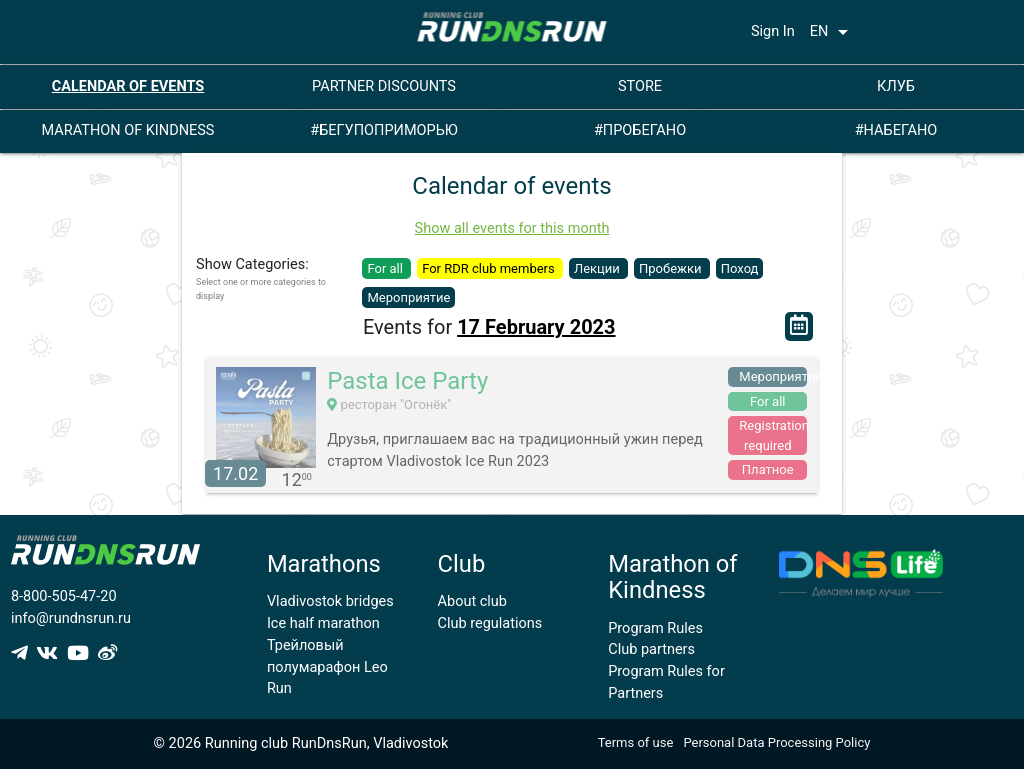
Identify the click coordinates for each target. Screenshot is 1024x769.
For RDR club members (490, 268)
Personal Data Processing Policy (776, 742)
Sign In (773, 31)
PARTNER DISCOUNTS (384, 86)
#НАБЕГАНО (896, 130)
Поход (740, 268)
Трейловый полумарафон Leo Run (327, 667)
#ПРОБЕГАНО (640, 130)
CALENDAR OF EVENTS (128, 86)
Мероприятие (408, 297)
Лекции (598, 268)
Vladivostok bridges (330, 601)
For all (386, 268)
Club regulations (490, 623)
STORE (640, 86)
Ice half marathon (323, 623)
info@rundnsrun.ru (71, 618)
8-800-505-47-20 (64, 596)
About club (472, 601)
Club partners (651, 649)
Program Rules (655, 628)
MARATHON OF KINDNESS (128, 130)
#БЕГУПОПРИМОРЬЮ (384, 130)
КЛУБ (896, 86)
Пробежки (672, 268)
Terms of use (636, 742)
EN (833, 32)
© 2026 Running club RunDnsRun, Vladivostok (301, 743)
